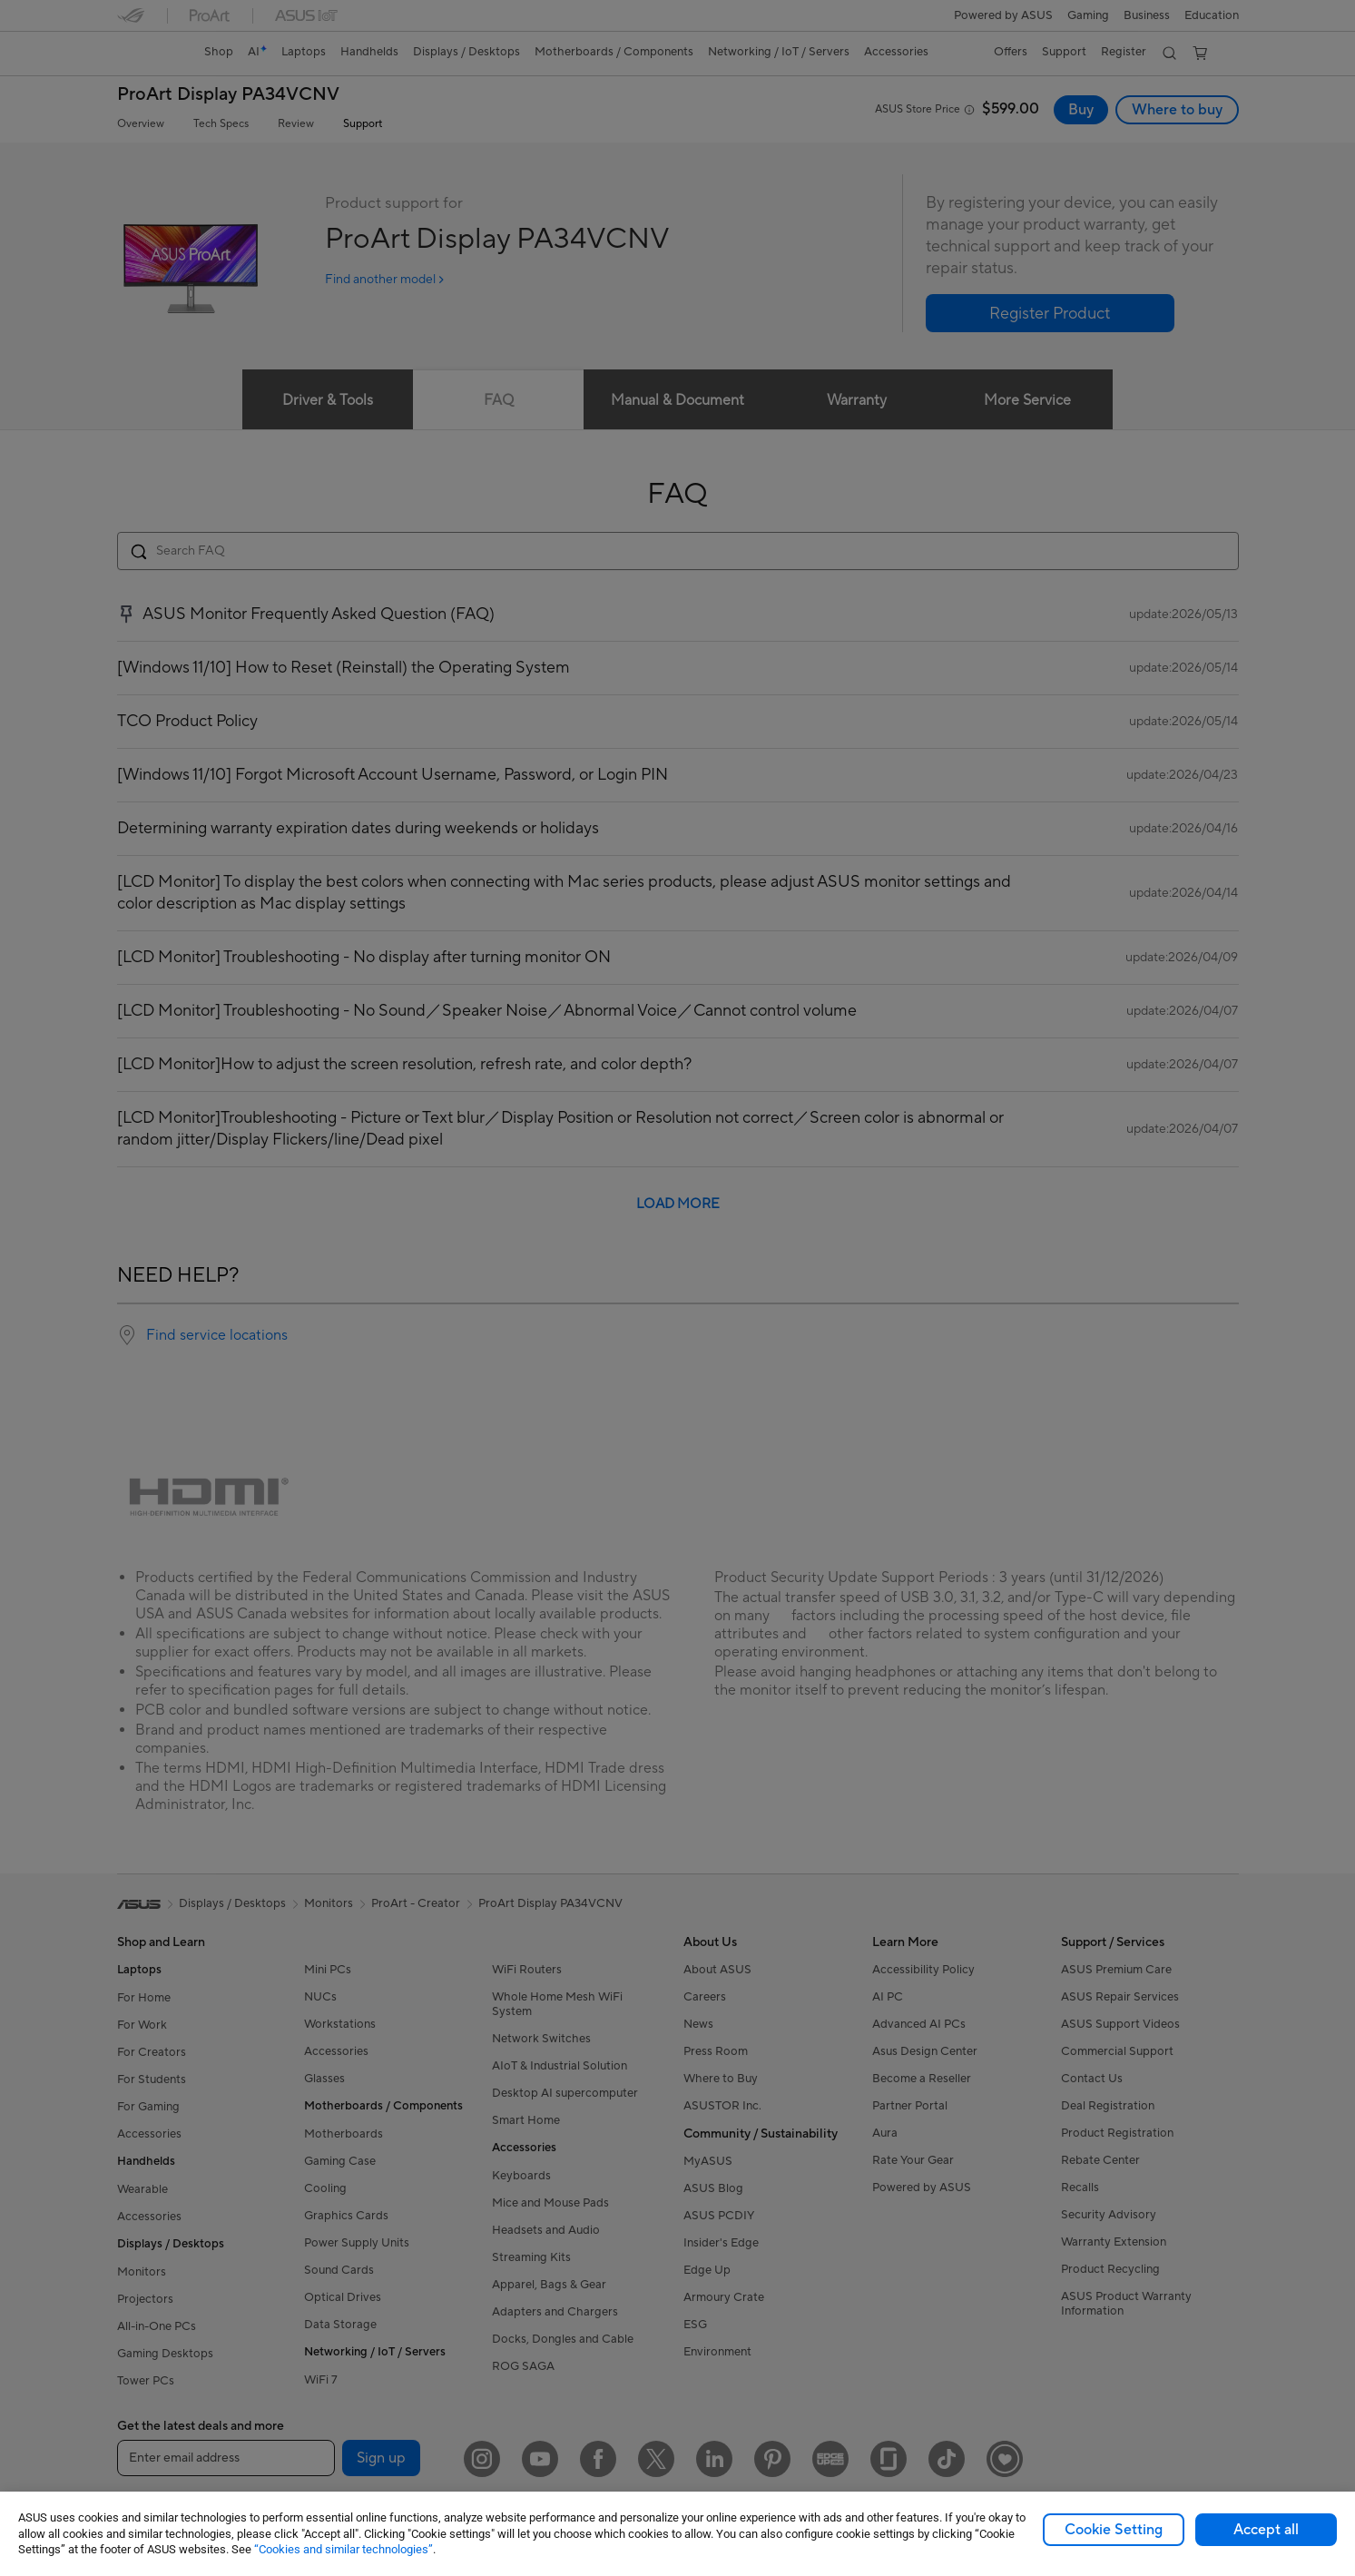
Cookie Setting (1114, 2530)
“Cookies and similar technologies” (343, 2549)
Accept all (1266, 2530)
